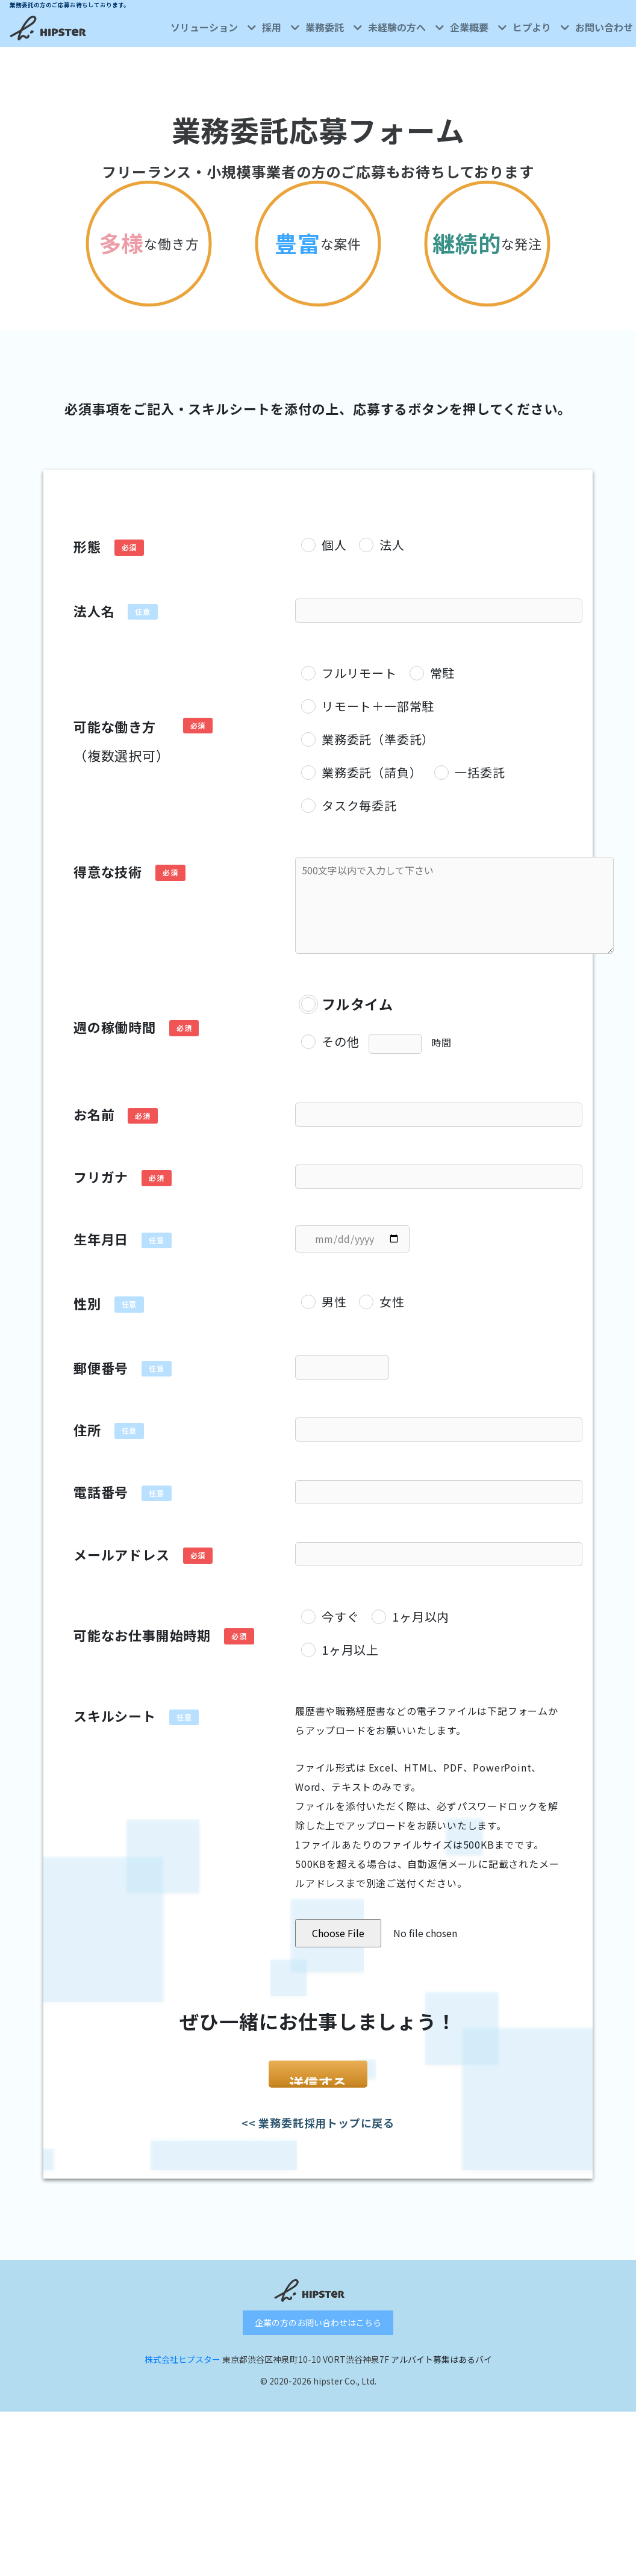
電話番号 (100, 1491)
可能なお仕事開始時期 (142, 1634)
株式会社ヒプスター (182, 2387)
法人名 (93, 610)
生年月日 (100, 1238)
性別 (87, 1303)
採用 (280, 27)
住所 (87, 1429)
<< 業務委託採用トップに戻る (318, 2150)
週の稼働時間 (114, 1026)
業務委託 (333, 27)
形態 (87, 546)
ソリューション (213, 27)
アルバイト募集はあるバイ (441, 2387)
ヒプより (541, 27)
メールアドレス (121, 1554)
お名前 (93, 1114)
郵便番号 (100, 1367)
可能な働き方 (121, 741)
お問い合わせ (604, 27)
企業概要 (478, 27)
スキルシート (114, 1715)
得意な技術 (107, 871)
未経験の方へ (406, 27)
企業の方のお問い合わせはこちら (318, 2350)
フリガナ (100, 1176)
